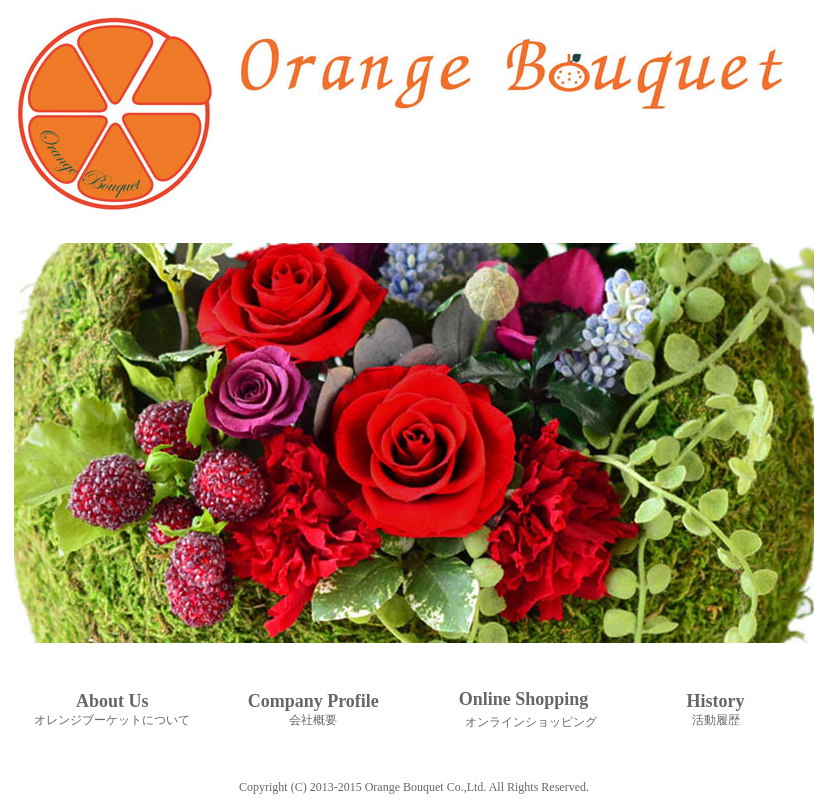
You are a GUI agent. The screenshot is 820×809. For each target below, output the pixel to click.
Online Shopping (524, 699)
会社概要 (313, 720)
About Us (112, 701)
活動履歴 (716, 720)
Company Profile (313, 701)
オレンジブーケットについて (112, 720)
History (716, 701)
